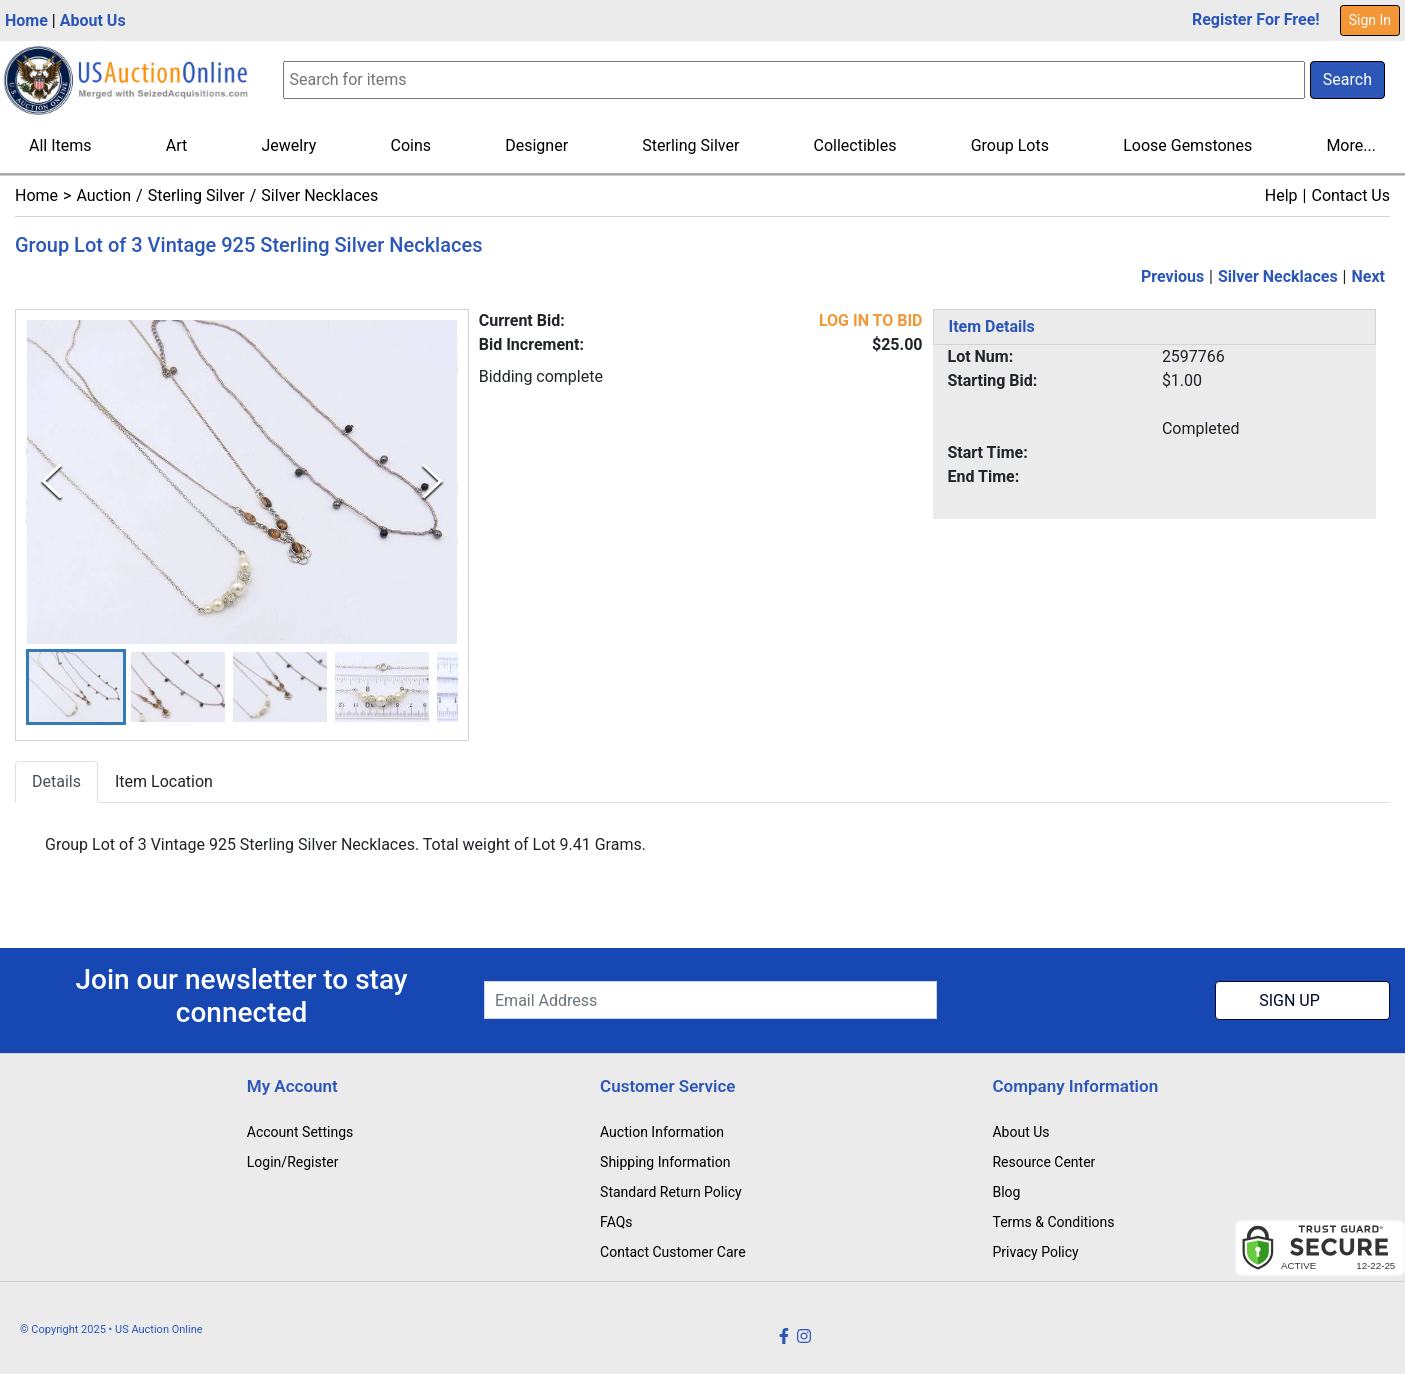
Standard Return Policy (671, 1192)
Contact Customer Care (673, 1252)
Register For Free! (1256, 19)
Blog (1006, 1192)
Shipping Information (665, 1162)
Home (26, 20)
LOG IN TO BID (871, 320)
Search (1347, 79)
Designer (536, 145)
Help (1281, 195)
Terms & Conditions (1053, 1222)
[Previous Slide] (51, 481)
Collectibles (855, 145)
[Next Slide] (432, 481)
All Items (60, 145)
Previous (1172, 276)
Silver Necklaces (319, 195)
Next (1368, 276)
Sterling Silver (690, 145)
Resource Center (1043, 1162)
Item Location (164, 782)
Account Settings (300, 1132)
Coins (410, 145)
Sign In (1370, 20)
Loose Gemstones (1187, 145)
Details (56, 782)
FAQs (616, 1222)
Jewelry (288, 145)
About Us (93, 20)
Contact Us (1350, 195)
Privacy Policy (1035, 1252)
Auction (103, 195)
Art (176, 145)
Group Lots (1010, 145)
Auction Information (662, 1132)
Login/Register (293, 1162)
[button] (76, 687)
